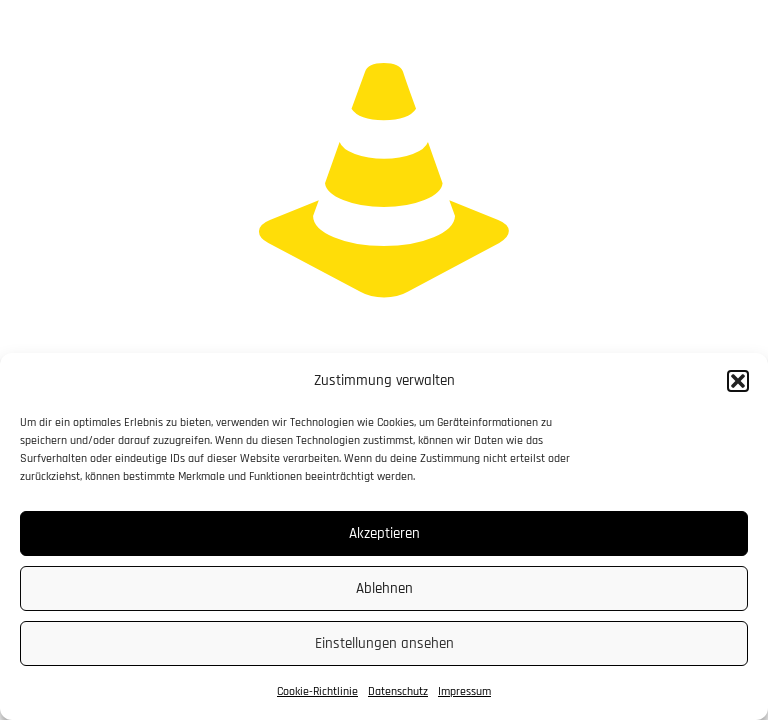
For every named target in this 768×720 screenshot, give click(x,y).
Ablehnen (384, 588)
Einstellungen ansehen (384, 643)
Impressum (464, 691)
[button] (738, 381)
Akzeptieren (384, 533)
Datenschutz (398, 691)
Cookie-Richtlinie (317, 691)
